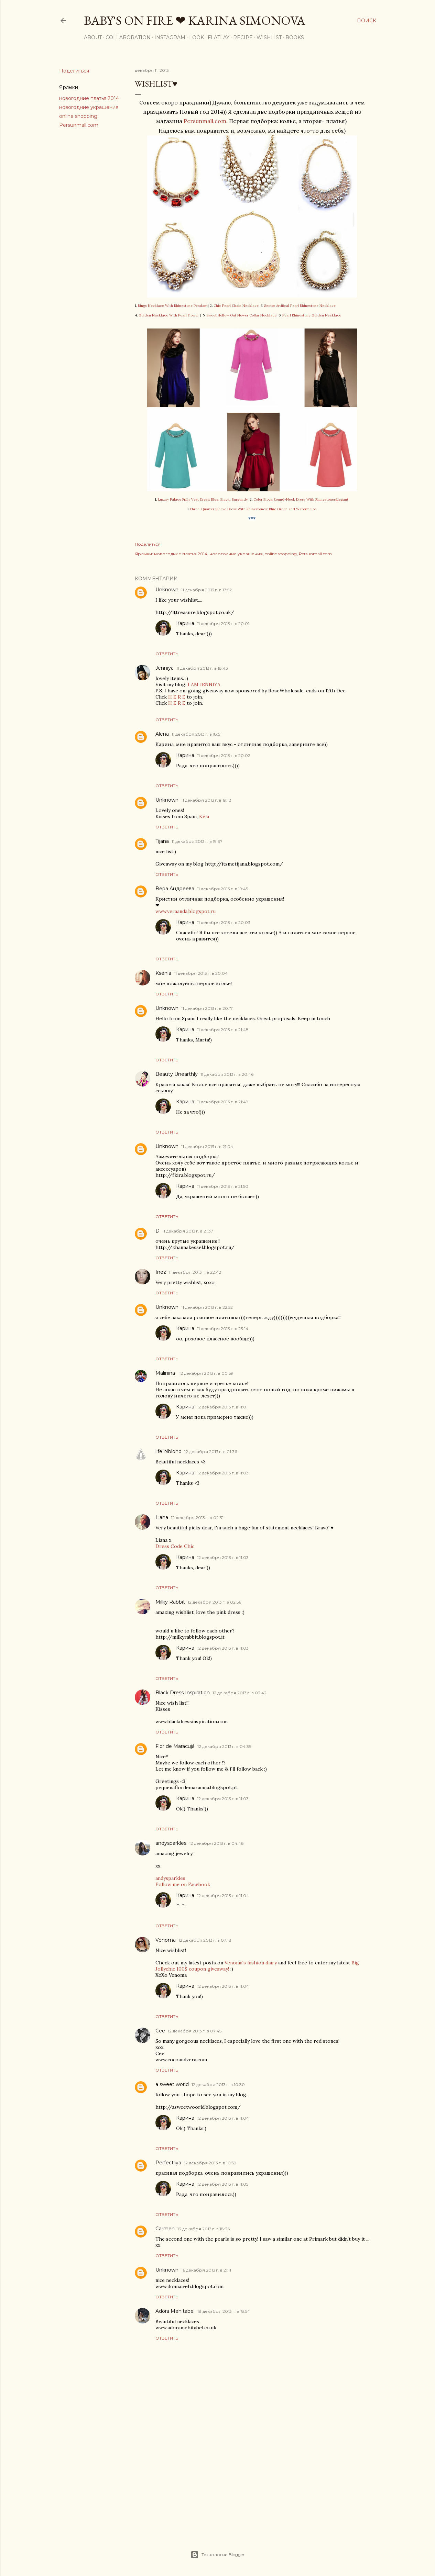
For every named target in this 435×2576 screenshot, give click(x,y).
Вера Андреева (174, 888)
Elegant (342, 499)
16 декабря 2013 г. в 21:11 (206, 2270)
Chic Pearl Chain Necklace (236, 305)
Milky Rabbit (170, 1602)
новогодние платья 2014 (89, 98)
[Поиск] (366, 20)
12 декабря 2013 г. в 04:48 (216, 1843)
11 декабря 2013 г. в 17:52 (206, 589)
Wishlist (269, 37)
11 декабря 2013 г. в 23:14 (222, 1328)
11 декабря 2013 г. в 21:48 (223, 1029)
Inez (160, 1272)
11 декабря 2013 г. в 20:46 (226, 1074)
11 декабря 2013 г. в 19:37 (197, 841)
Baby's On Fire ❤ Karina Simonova (194, 20)
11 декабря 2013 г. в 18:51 (196, 734)
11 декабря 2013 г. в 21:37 (187, 1231)
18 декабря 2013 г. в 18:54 (223, 2311)
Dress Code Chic (174, 1546)
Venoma (165, 1940)
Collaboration (128, 37)
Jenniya (164, 668)
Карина (185, 623)
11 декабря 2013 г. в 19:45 (222, 888)
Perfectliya (168, 2163)
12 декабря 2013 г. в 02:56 (214, 1602)
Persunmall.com (78, 125)
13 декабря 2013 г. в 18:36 (203, 2228)
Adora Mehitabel (175, 2311)
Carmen (165, 2229)
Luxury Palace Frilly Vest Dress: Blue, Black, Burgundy (203, 499)
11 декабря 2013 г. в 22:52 (207, 1307)
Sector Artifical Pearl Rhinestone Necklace (300, 305)
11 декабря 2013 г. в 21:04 (207, 1146)
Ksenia (163, 973)
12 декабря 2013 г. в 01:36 (210, 1451)
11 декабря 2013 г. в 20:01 (223, 623)
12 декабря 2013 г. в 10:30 (218, 2084)
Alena (162, 734)
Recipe (243, 37)
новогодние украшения (88, 107)
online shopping (78, 116)
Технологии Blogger (217, 2555)
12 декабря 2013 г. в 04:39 (224, 1746)
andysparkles (170, 1843)
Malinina (165, 1373)
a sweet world (172, 2084)
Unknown (166, 590)
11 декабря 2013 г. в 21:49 (222, 1101)
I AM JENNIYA (204, 684)
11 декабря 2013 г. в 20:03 (223, 922)
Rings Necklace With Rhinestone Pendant (173, 305)
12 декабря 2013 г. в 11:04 (223, 1895)
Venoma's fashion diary (251, 1963)
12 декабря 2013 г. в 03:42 (240, 1692)
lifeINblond (168, 1451)
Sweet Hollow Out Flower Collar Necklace (241, 315)
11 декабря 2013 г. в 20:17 (207, 1008)
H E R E (177, 697)
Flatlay (218, 37)
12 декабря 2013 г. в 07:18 (204, 1940)
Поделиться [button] (74, 71)
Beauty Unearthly (176, 1074)
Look (196, 37)
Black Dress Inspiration (182, 1693)
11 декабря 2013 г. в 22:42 (195, 1272)
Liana (161, 1517)
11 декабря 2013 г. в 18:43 (202, 668)
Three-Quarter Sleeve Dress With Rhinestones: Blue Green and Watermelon (253, 509)
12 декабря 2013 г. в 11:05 (222, 2184)
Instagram (169, 37)
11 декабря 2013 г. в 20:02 (223, 755)
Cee (160, 2031)
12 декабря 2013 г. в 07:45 (194, 2030)
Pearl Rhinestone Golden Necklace (311, 315)
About (93, 37)
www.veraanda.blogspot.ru (185, 911)
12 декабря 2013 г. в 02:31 (197, 1517)
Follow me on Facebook (182, 1884)
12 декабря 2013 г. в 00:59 (206, 1373)
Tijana (162, 841)
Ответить (166, 653)
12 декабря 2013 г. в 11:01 (222, 1406)
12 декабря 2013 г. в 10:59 (210, 2162)
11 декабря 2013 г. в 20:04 (201, 973)
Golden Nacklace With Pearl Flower (169, 315)
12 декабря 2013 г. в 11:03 (223, 1472)
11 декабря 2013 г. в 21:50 (222, 1186)
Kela (204, 816)
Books (294, 37)
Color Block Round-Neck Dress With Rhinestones (294, 499)
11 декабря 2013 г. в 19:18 (206, 800)
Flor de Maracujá (175, 1746)
